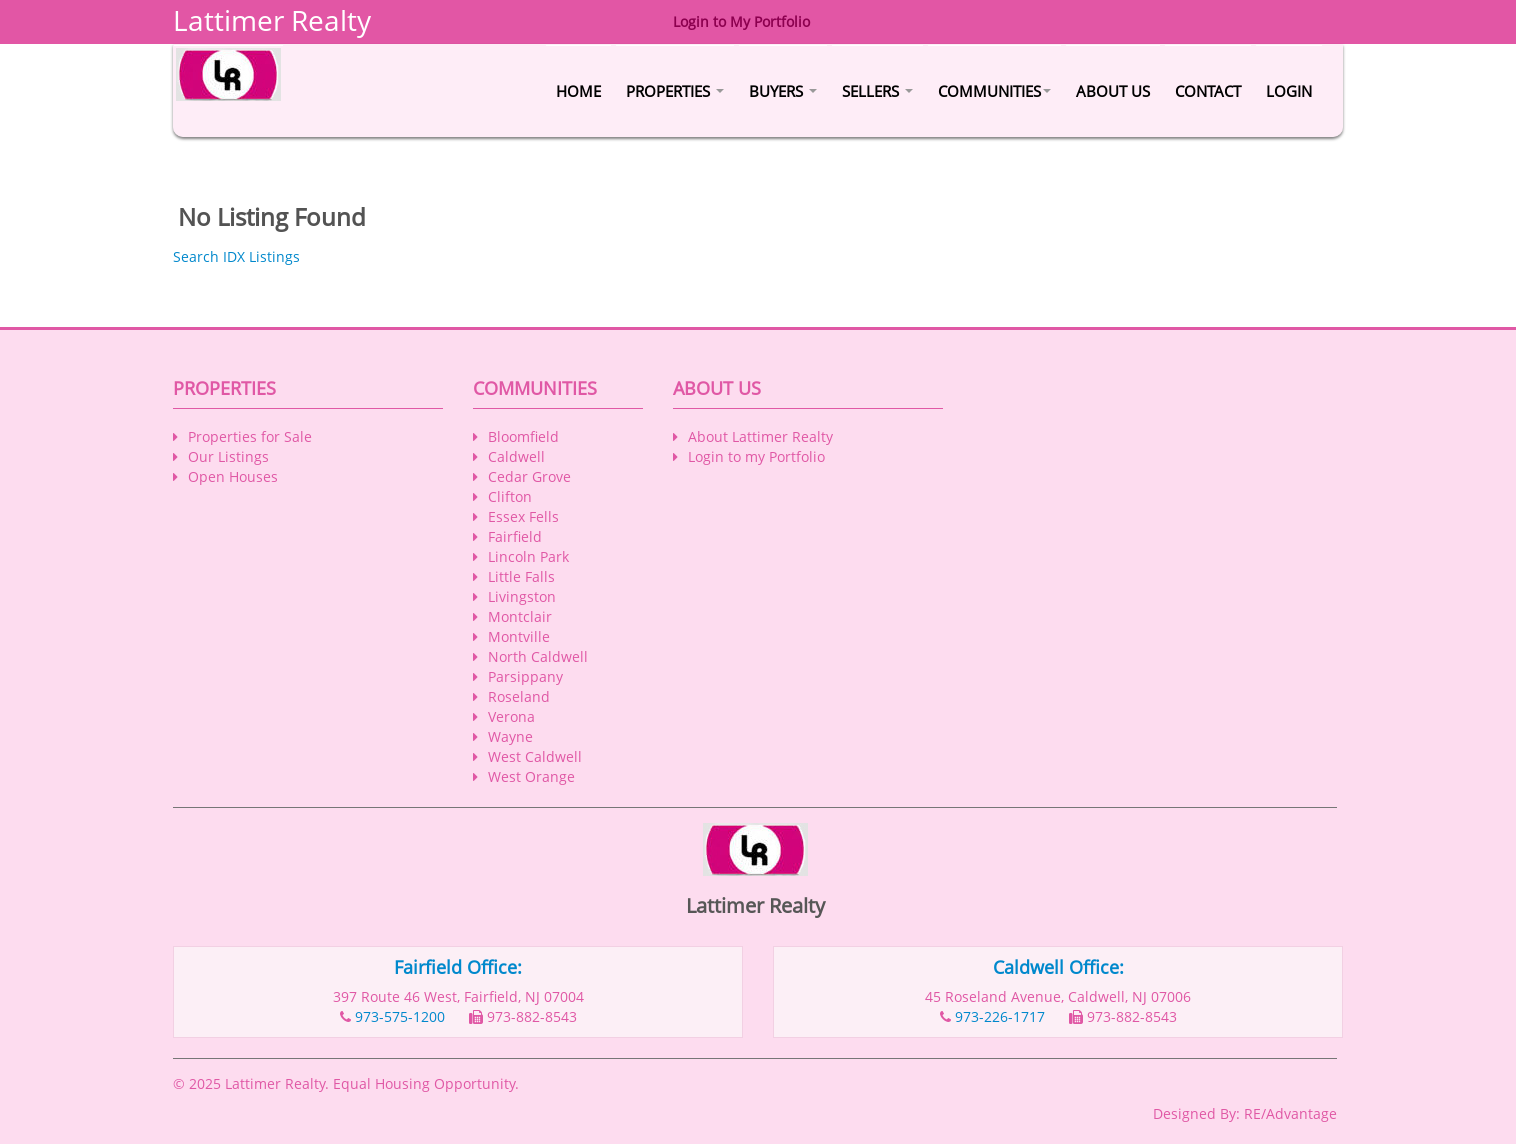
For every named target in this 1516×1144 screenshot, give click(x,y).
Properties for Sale (250, 436)
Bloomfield (523, 436)
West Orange (531, 776)
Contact (1208, 91)
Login (1289, 91)
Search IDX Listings (236, 256)
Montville (519, 636)
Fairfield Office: (458, 967)
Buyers (783, 91)
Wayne (510, 736)
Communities (994, 91)
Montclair (520, 616)
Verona (511, 716)
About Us (1113, 91)
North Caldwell (538, 656)
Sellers (877, 91)
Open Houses (233, 476)
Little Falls (521, 576)
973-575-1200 (400, 1016)
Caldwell (516, 456)
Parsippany (525, 676)
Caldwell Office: (1058, 967)
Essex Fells (523, 516)
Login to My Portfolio (741, 21)
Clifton (510, 496)
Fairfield (515, 536)
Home (578, 91)
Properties (675, 91)
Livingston (522, 596)
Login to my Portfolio (756, 456)
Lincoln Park (528, 556)
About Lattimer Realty (760, 436)
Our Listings (228, 456)
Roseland (519, 696)
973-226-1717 (1000, 1016)
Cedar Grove (529, 476)
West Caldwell (535, 756)
